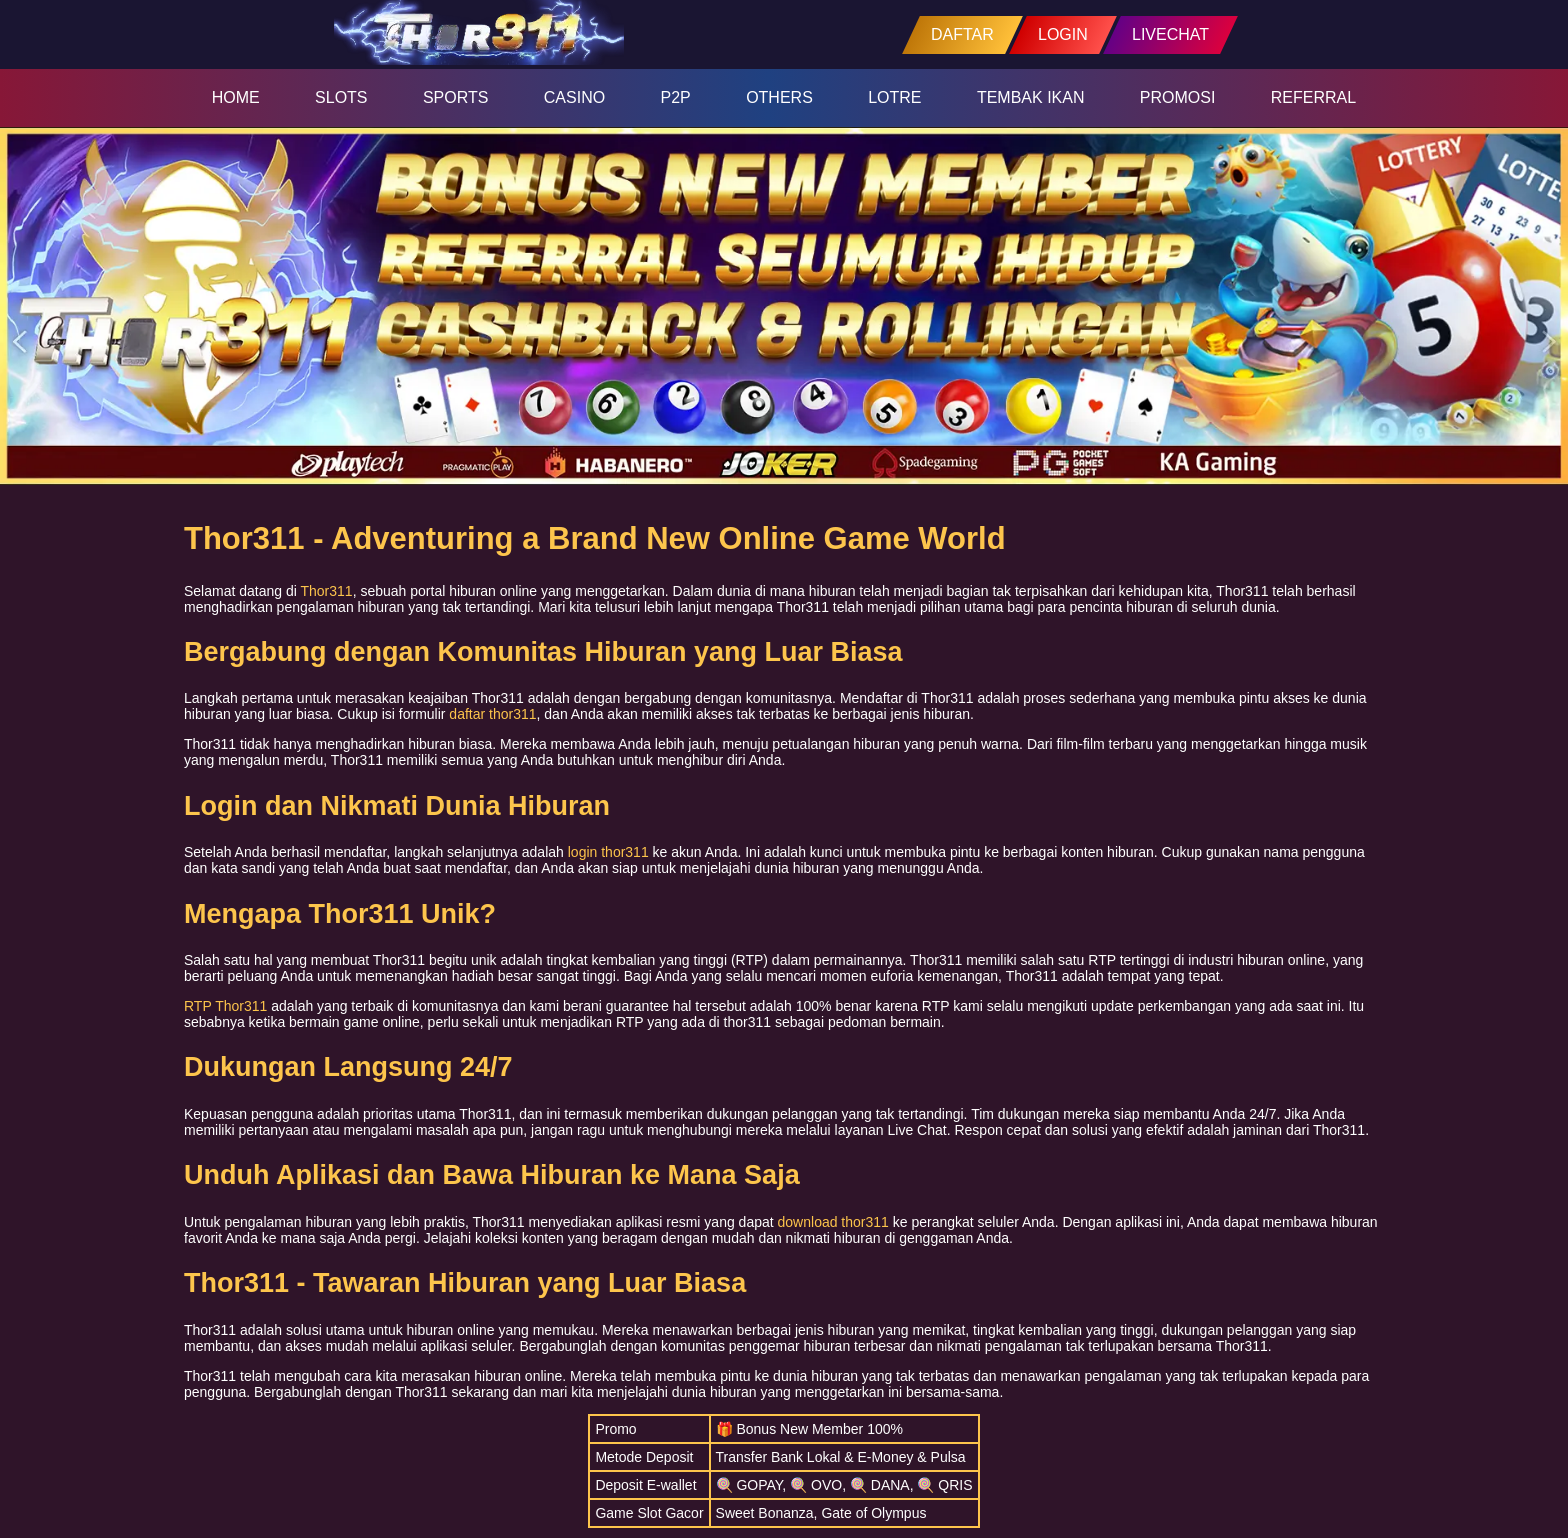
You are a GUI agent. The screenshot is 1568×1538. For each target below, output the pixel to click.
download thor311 (833, 1222)
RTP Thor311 (225, 1006)
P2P (676, 97)
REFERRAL (1313, 97)
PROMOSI (1178, 97)
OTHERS (779, 97)
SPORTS (456, 97)
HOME (236, 97)
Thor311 (327, 591)
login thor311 (608, 852)
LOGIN (1063, 34)
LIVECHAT (1170, 34)
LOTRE (894, 97)
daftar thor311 (492, 714)
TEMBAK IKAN (1031, 97)
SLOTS (341, 97)
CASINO (574, 97)
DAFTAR (962, 34)
